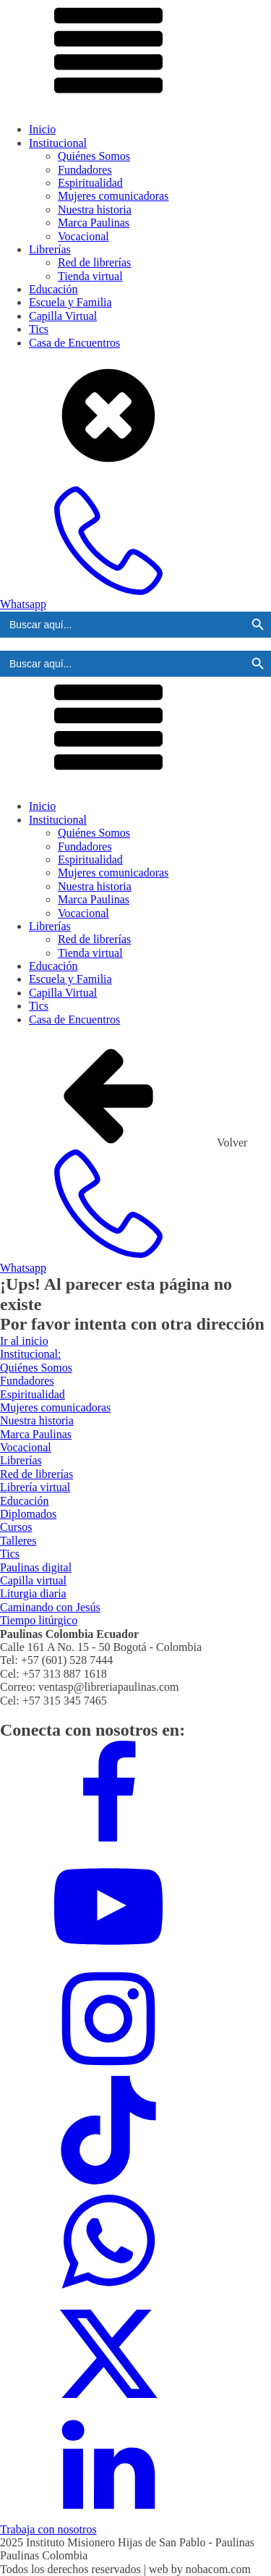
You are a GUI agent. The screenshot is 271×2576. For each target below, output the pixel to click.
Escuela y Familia (70, 302)
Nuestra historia (95, 209)
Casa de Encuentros (74, 343)
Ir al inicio (24, 1341)
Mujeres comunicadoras (113, 196)
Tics (38, 329)
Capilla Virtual (63, 316)
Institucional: (30, 1354)
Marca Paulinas (93, 222)
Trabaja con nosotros (48, 2529)
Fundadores (85, 170)
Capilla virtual (33, 1580)
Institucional (58, 143)
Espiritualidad (90, 183)
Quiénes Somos (94, 156)
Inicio (42, 129)
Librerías (50, 249)
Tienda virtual (90, 276)
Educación (53, 289)
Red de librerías (94, 262)
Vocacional (83, 236)
